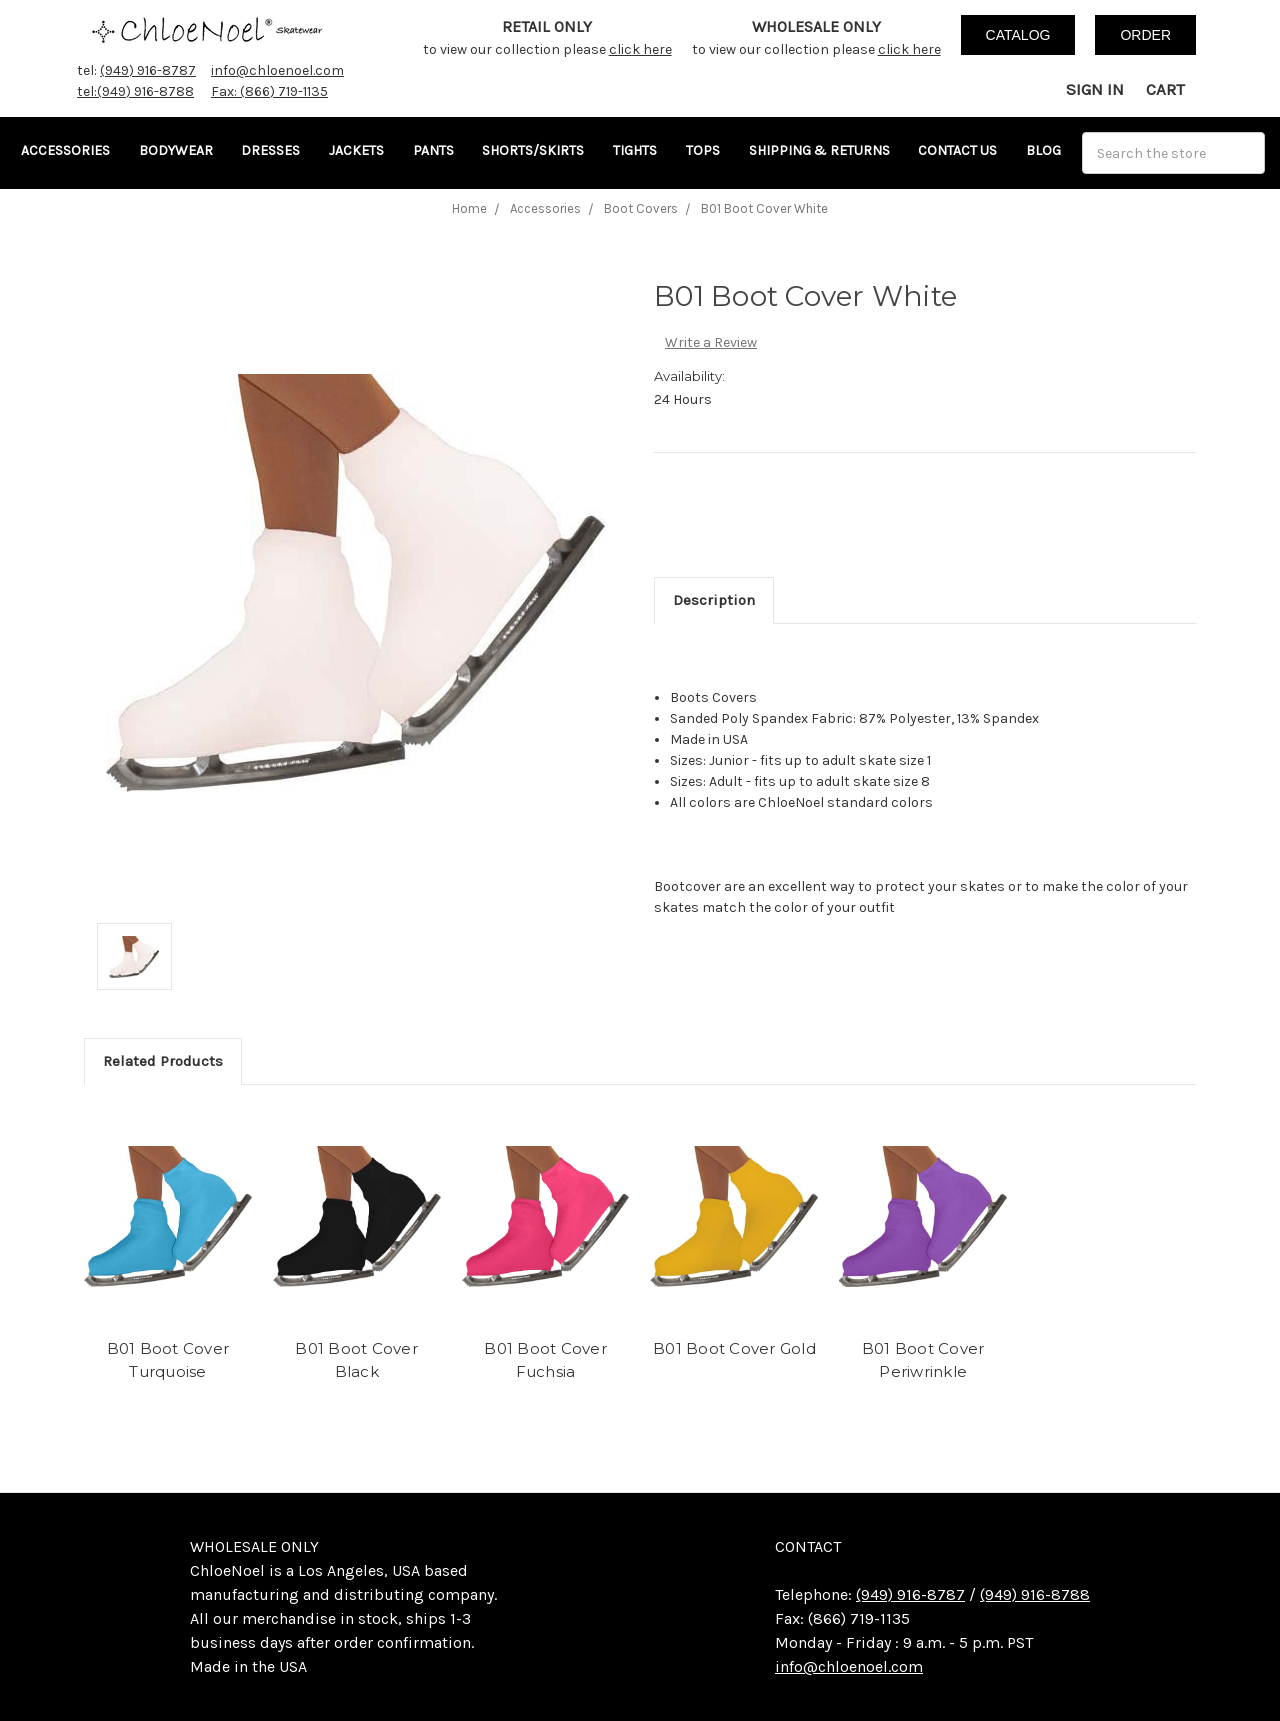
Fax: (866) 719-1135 (269, 91)
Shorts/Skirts (533, 150)
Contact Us (957, 150)
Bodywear (176, 150)
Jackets (356, 150)
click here (640, 49)
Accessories (65, 150)
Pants (433, 150)
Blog (1043, 150)
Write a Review (711, 342)
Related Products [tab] (163, 1061)
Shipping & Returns (819, 150)
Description (714, 600)
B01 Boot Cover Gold (734, 1348)
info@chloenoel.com (277, 70)
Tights (635, 150)
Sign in (1095, 89)
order (1145, 35)
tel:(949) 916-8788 (135, 91)
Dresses (270, 150)
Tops (703, 150)
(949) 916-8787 (148, 70)
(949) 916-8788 (1035, 1594)
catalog (1018, 35)
